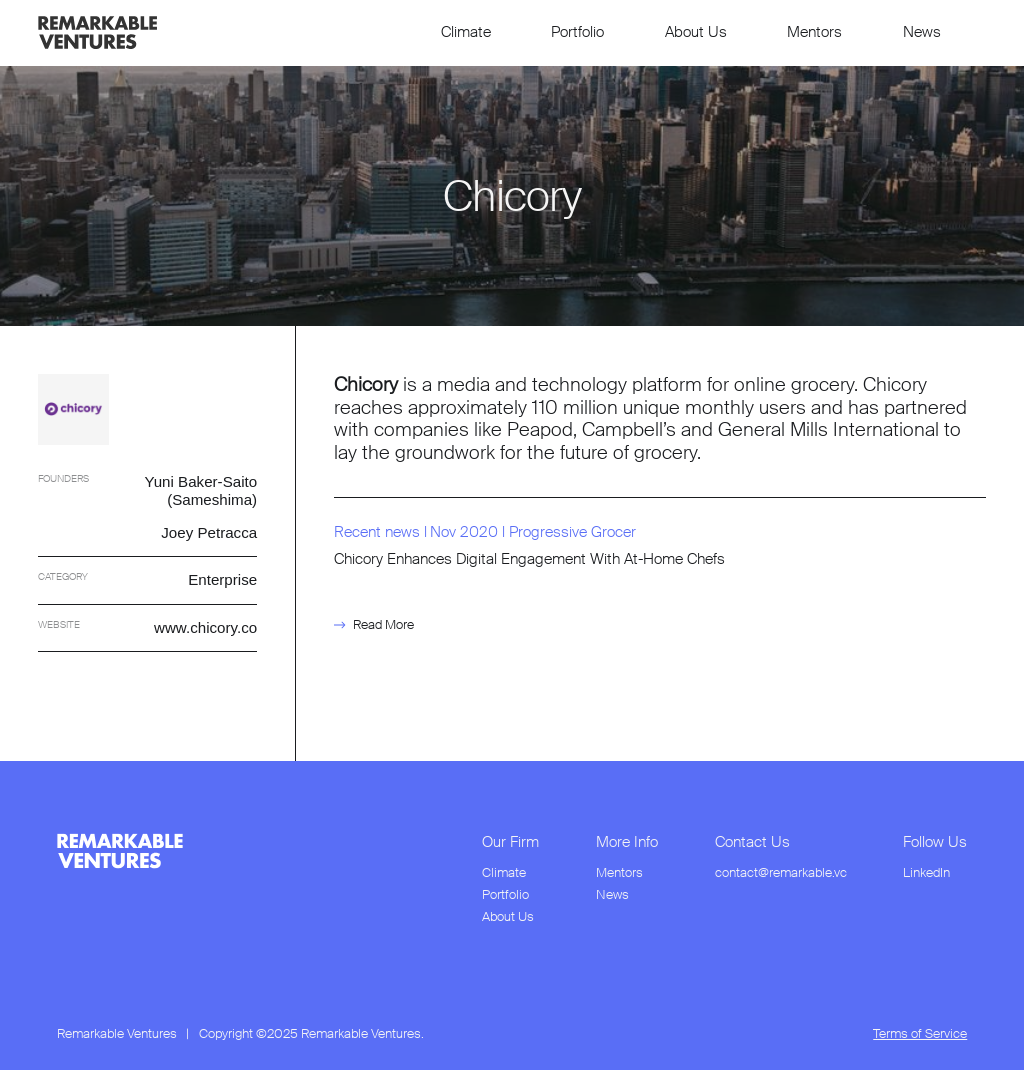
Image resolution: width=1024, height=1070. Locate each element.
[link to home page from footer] (120, 851)
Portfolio (577, 32)
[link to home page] (97, 32)
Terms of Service (920, 1034)
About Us (696, 32)
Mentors (814, 32)
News (922, 32)
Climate (466, 32)
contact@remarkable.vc (781, 873)
